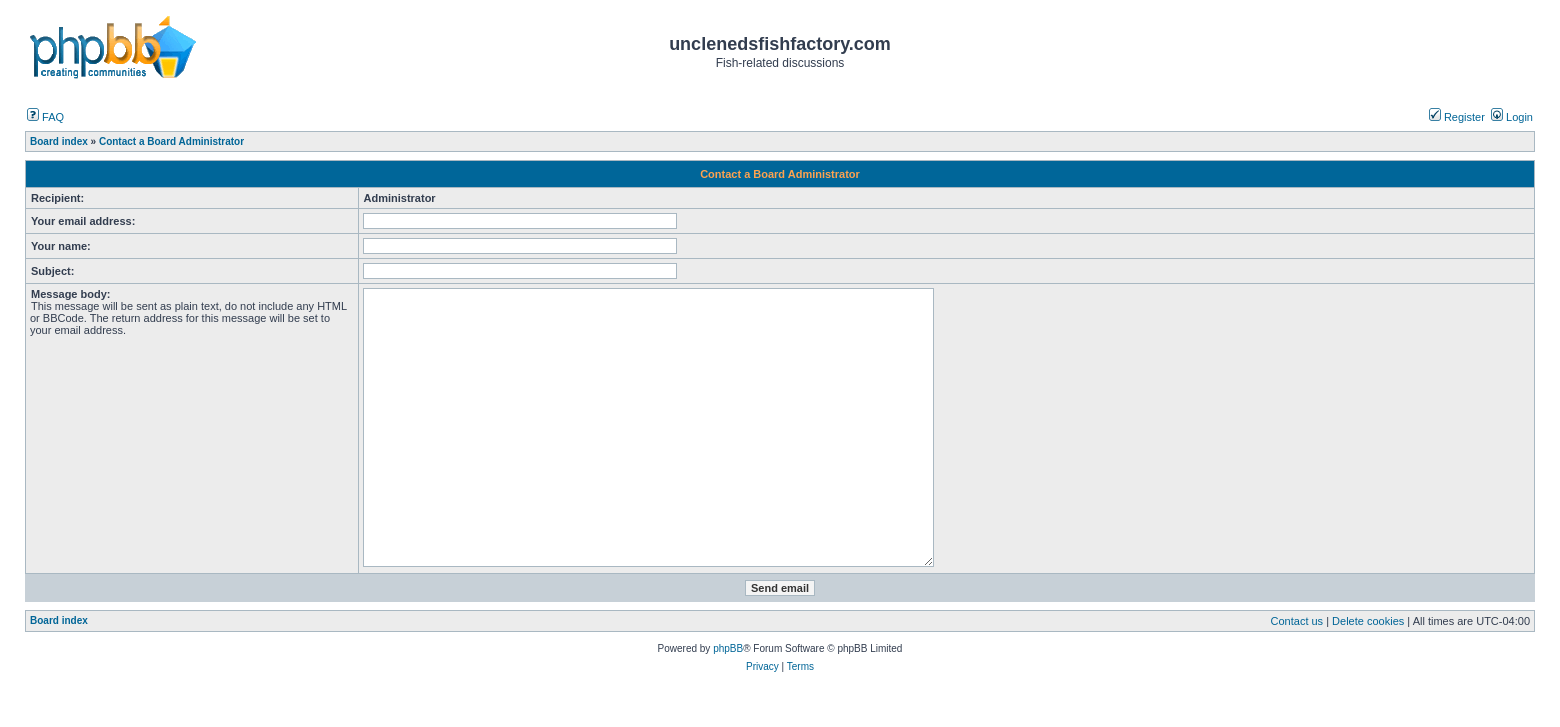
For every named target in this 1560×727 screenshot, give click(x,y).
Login (1512, 117)
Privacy (762, 666)
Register (1457, 117)
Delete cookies (1368, 621)
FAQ (45, 117)
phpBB (728, 648)
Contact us (1297, 621)
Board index (59, 620)
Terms (800, 666)
